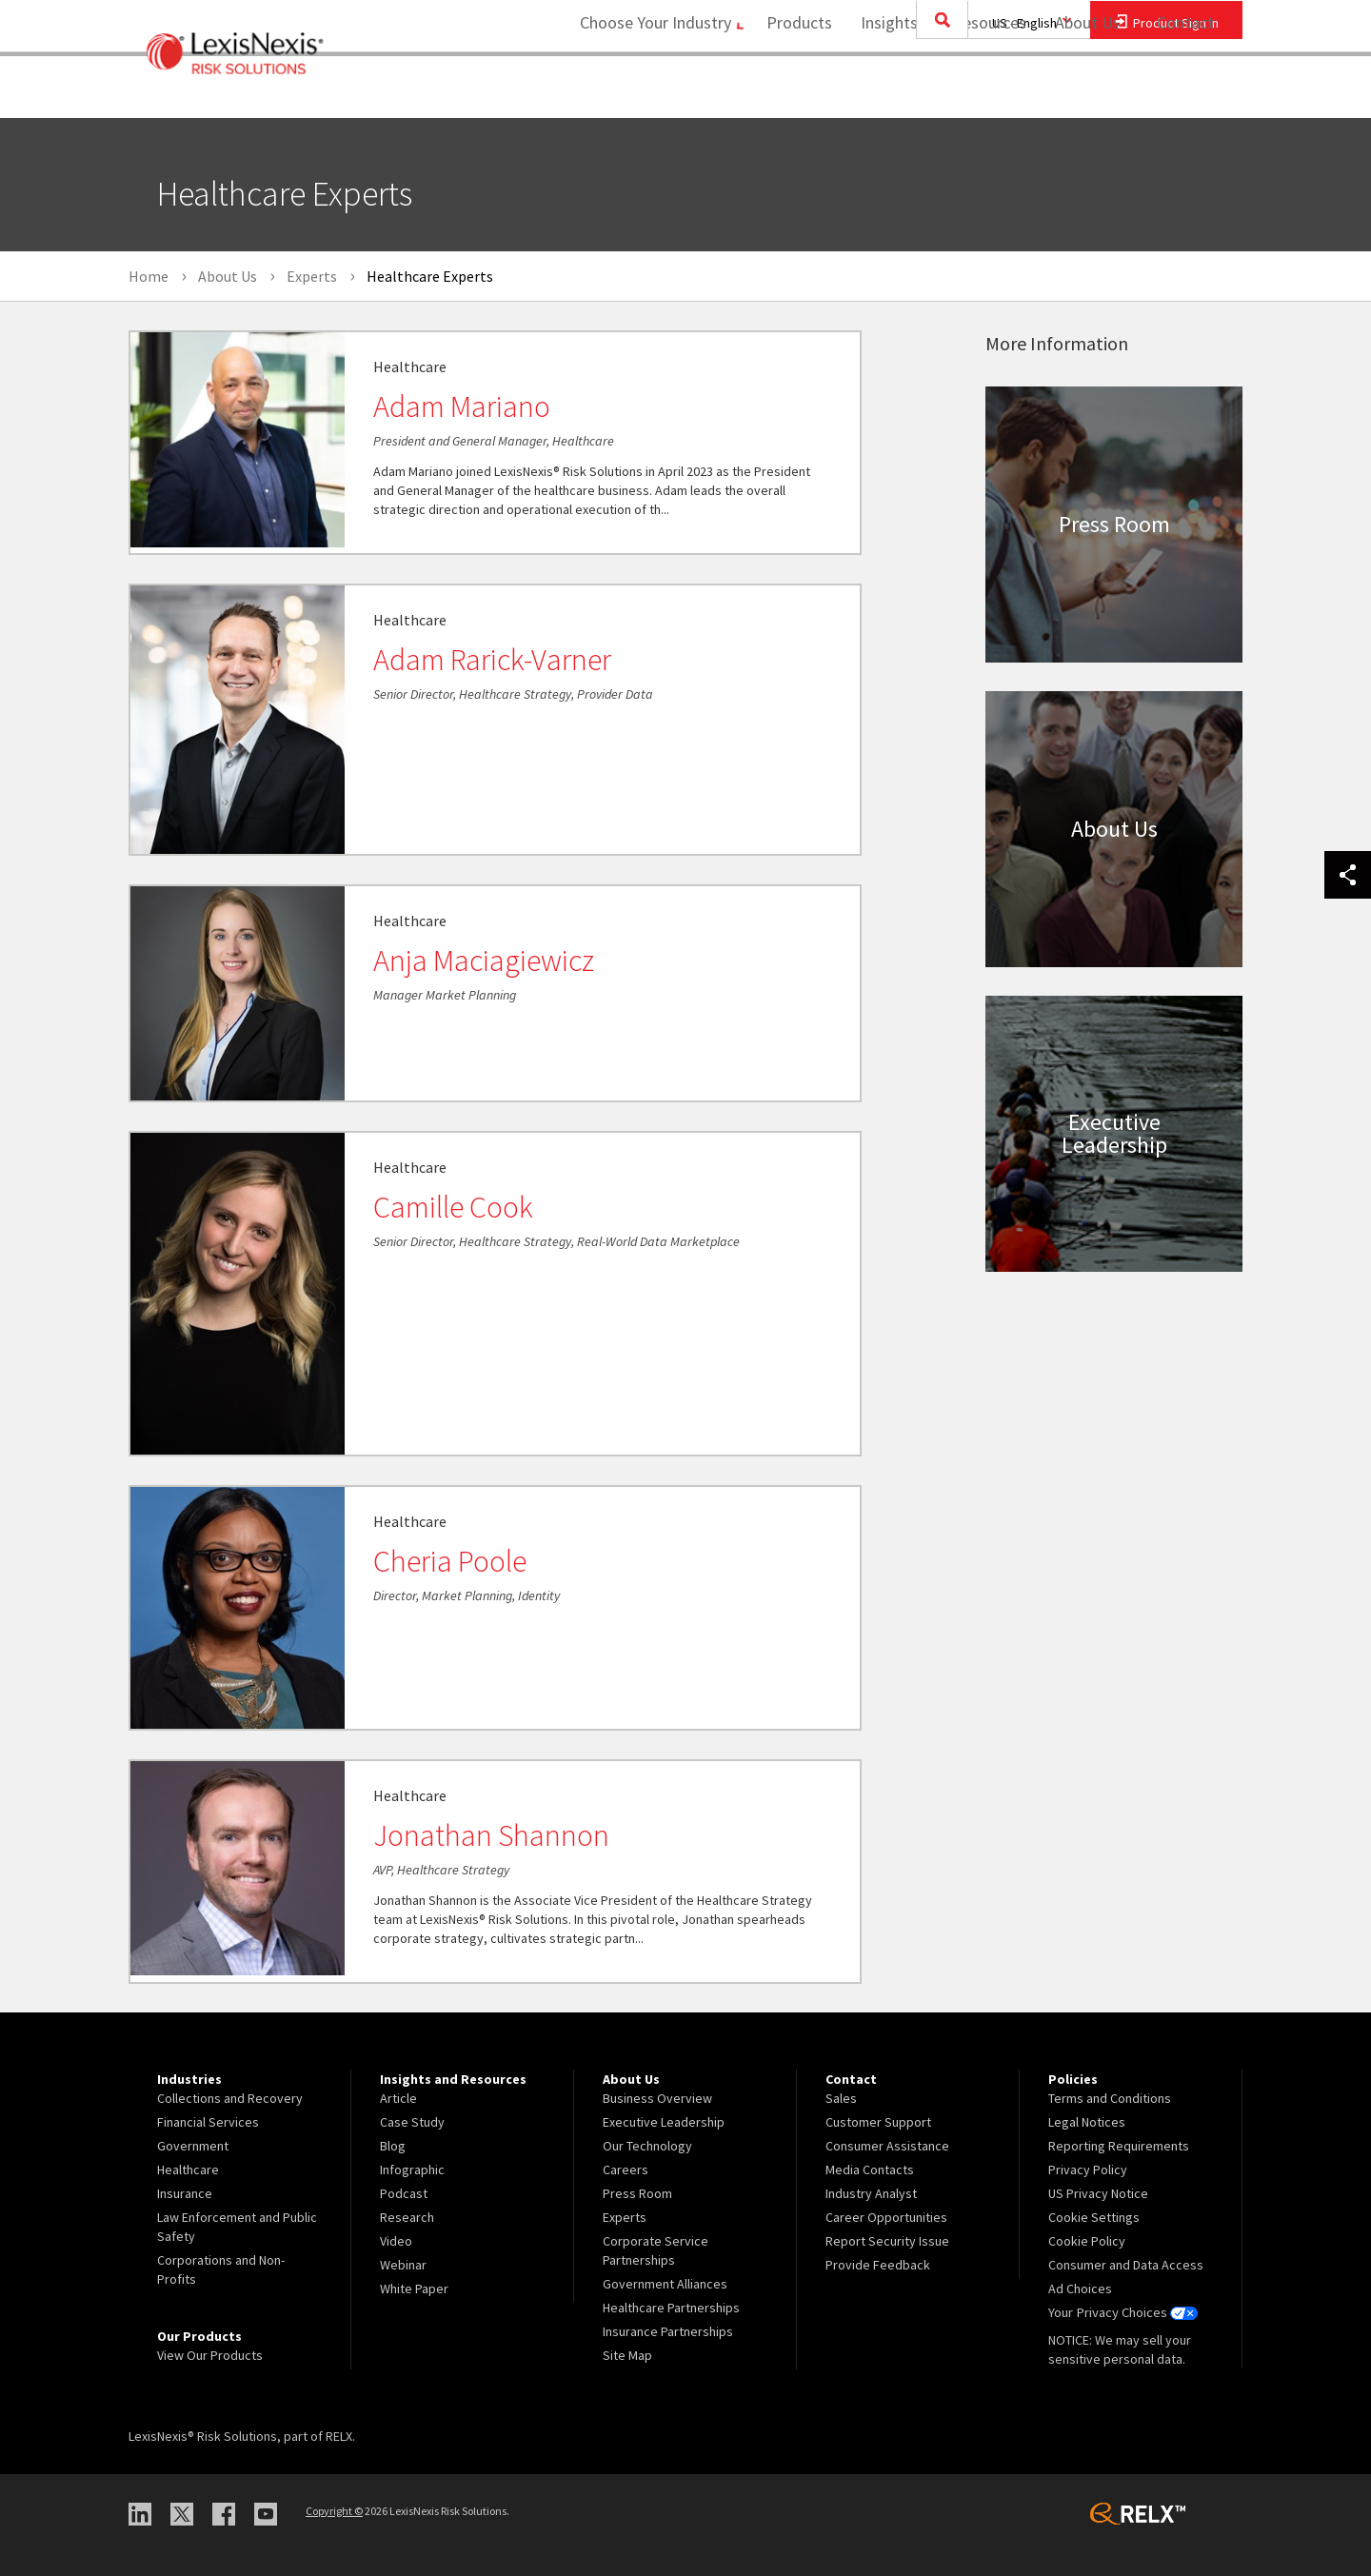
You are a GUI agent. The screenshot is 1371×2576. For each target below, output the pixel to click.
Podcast (403, 2193)
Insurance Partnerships (668, 2331)
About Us (1081, 91)
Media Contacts (869, 2169)
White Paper (414, 2288)
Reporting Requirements (1118, 2145)
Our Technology (647, 2145)
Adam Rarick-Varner (492, 660)
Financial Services (208, 2121)
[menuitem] (792, 92)
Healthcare (188, 2169)
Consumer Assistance (887, 2145)
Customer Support (878, 2121)
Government (192, 2145)
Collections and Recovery (230, 2098)
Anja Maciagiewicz (483, 960)
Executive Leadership (664, 2121)
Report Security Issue (887, 2240)
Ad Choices (1080, 2288)
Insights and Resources (937, 91)
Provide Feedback (877, 2264)
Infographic (412, 2169)
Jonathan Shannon (491, 1835)
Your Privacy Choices (1122, 2312)
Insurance (184, 2193)
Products (792, 91)
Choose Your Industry (641, 91)
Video (396, 2240)
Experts (624, 2217)
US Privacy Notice (1098, 2193)
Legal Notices (1086, 2121)
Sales (841, 2098)
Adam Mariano (461, 406)
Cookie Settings (1094, 2217)
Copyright (334, 2511)
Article (398, 2098)
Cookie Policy (1086, 2240)
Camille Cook (453, 1207)
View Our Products (210, 2355)
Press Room (637, 2193)
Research (407, 2217)
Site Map (627, 2355)
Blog (393, 2145)
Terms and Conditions (1109, 2098)
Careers (625, 2169)
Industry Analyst (871, 2193)
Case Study (412, 2121)
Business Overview (657, 2098)
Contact (1185, 91)
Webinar (403, 2264)
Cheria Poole (450, 1561)
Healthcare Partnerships (671, 2307)
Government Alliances (665, 2283)
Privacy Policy (1087, 2169)
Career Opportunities (886, 2217)
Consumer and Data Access (1125, 2264)
